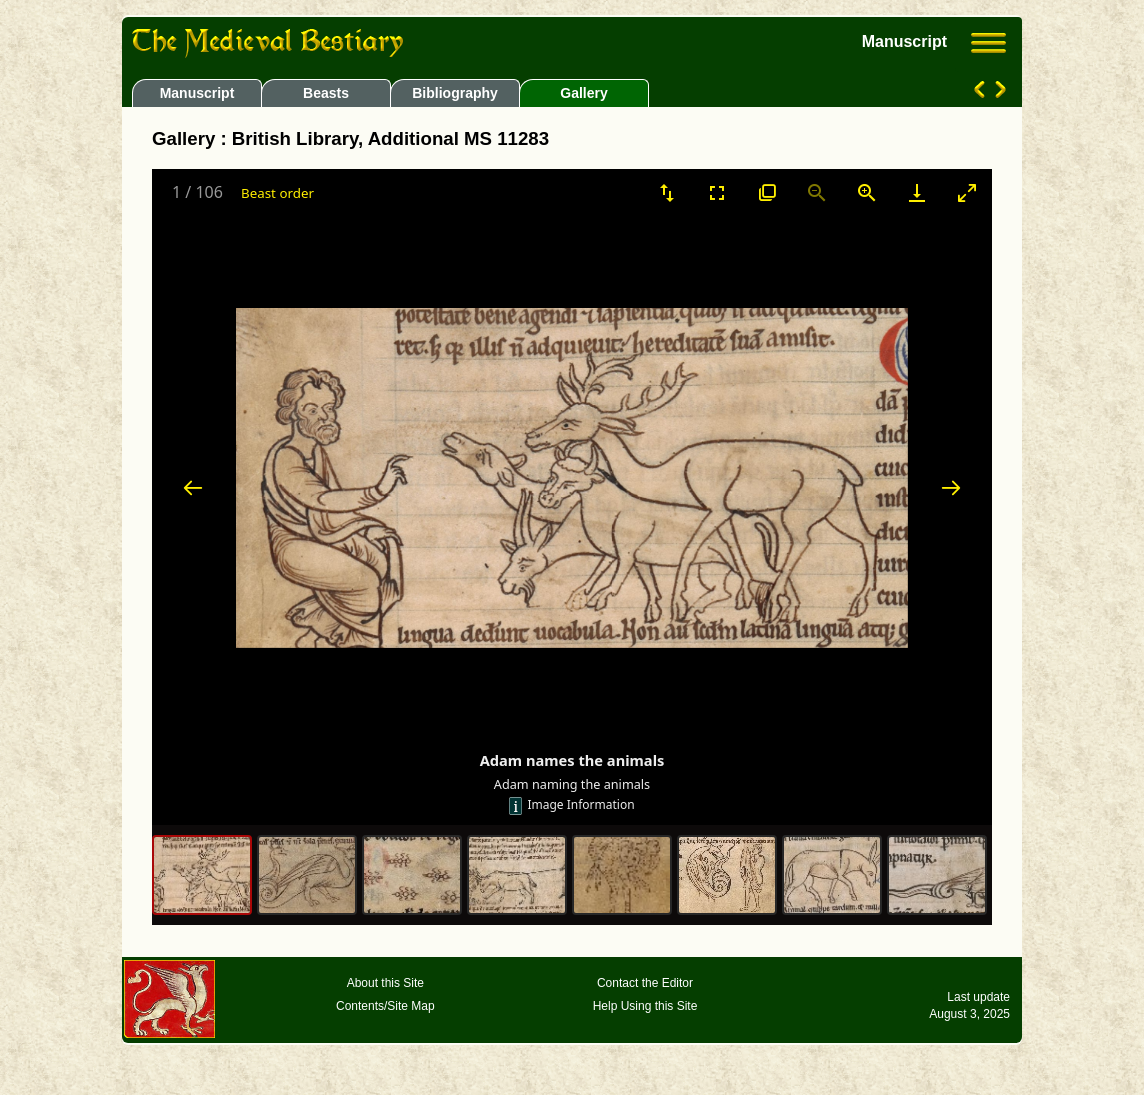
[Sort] (667, 192)
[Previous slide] (193, 487)
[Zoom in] (867, 192)
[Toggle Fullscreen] (717, 192)
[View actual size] (767, 192)
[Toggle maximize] (967, 192)
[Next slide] (951, 487)
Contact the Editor (645, 983)
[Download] (917, 192)
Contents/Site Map (385, 1006)
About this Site (385, 983)
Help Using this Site (645, 1006)
